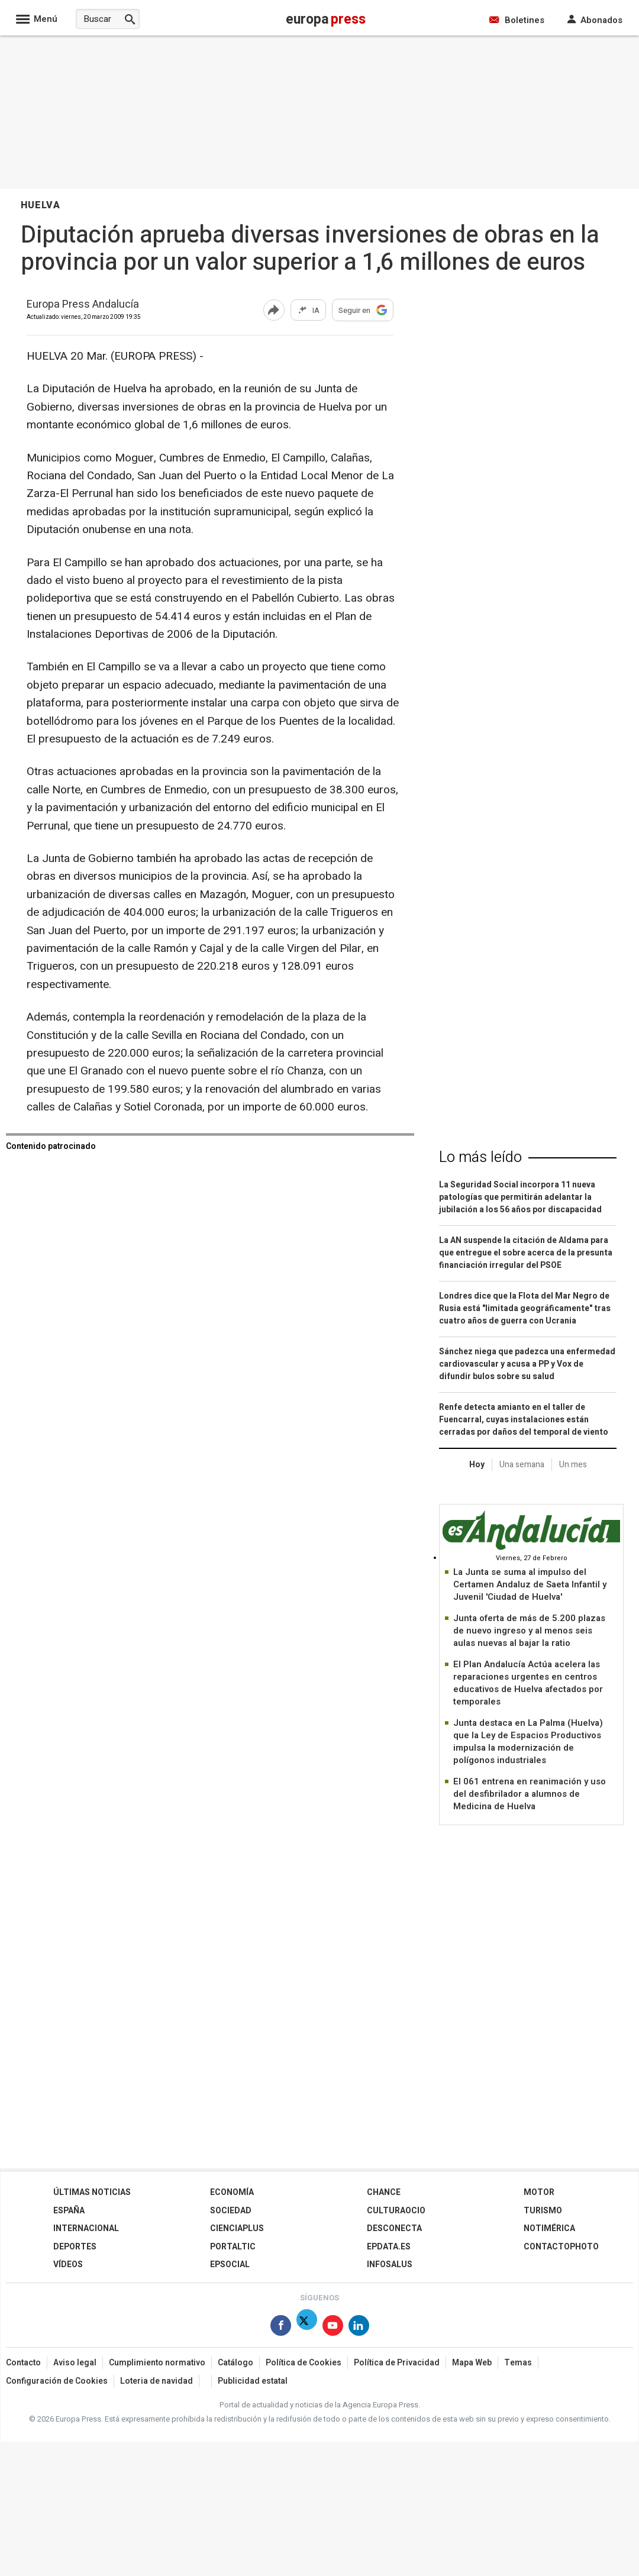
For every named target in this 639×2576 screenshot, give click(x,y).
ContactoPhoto (561, 2247)
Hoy (477, 1464)
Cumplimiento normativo (157, 2363)
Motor (539, 2192)
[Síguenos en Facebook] (281, 2328)
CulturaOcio (396, 2210)
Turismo (543, 2210)
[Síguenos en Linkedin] (359, 2328)
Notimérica (549, 2228)
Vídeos (68, 2264)
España (69, 2210)
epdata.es (389, 2247)
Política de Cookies (303, 2363)
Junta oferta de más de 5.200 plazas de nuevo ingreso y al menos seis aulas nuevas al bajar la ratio (529, 1630)
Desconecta (394, 2228)
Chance (384, 2192)
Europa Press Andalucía (83, 305)
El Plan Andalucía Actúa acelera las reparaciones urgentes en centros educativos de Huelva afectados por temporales (528, 1683)
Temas (518, 2363)
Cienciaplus (237, 2228)
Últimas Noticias (92, 2192)
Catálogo (235, 2363)
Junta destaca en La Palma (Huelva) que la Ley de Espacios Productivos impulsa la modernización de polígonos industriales (528, 1741)
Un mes (573, 1464)
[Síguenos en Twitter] (307, 2328)
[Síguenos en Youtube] (333, 2328)
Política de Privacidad (397, 2363)
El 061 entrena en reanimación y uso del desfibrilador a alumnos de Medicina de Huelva (529, 1794)
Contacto (23, 2363)
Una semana (521, 1464)
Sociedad (230, 2210)
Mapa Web (472, 2363)
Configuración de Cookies (57, 2381)
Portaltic (233, 2247)
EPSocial (230, 2264)
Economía (232, 2192)
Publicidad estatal (253, 2381)
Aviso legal (74, 2363)
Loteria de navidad (156, 2381)
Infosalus (389, 2264)
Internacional (86, 2228)
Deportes (74, 2247)
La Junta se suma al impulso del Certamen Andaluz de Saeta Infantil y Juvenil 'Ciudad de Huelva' (529, 1584)
